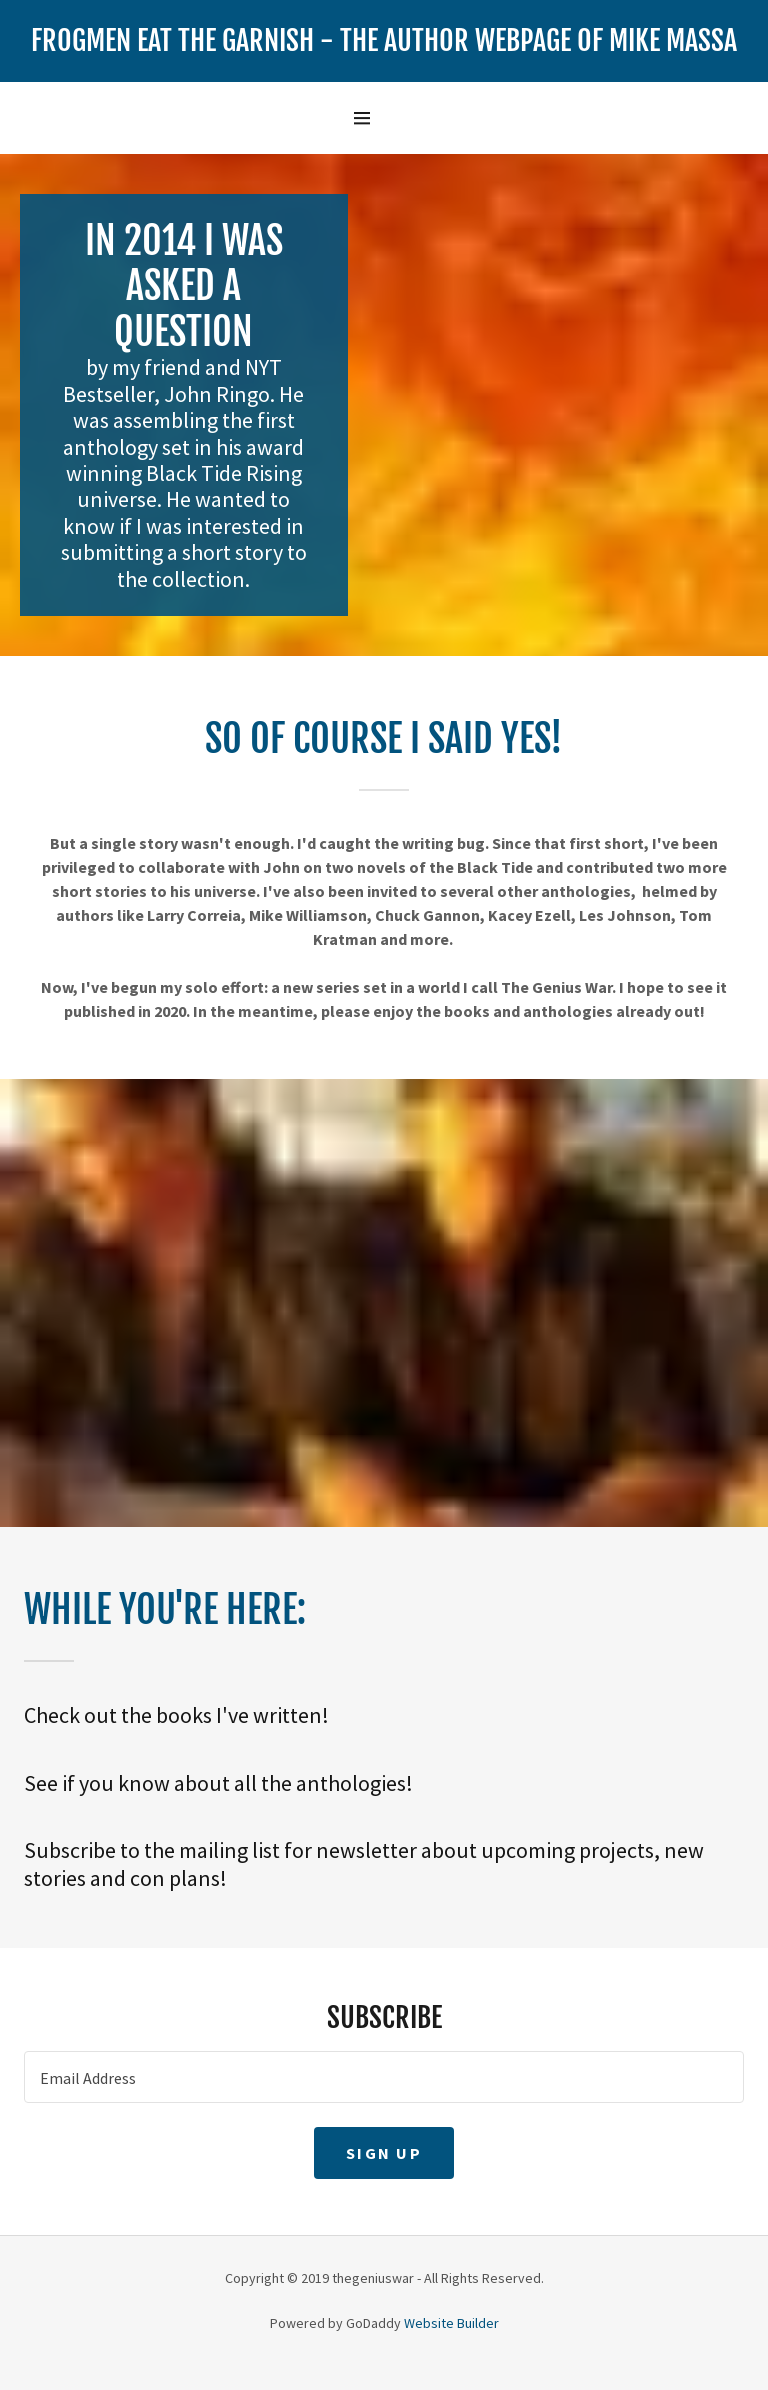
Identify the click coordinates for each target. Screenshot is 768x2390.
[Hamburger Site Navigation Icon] (383, 118)
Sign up (384, 2153)
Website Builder (451, 2323)
